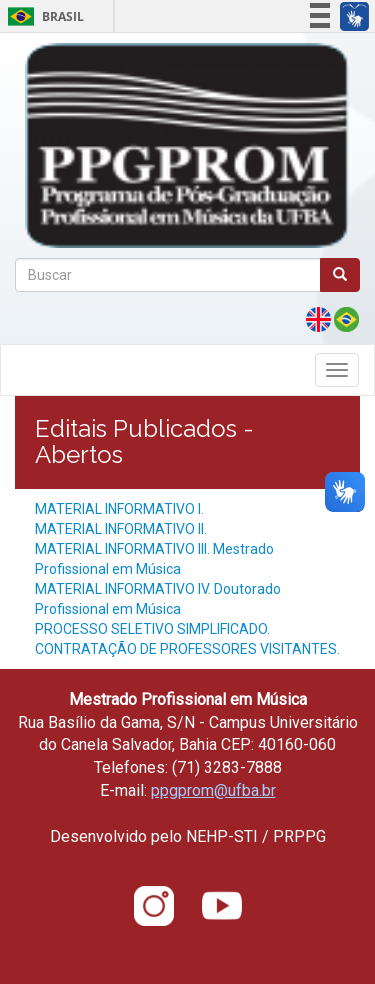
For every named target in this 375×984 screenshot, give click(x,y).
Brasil (42, 16)
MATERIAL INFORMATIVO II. (121, 529)
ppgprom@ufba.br (213, 790)
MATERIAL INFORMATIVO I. (119, 509)
